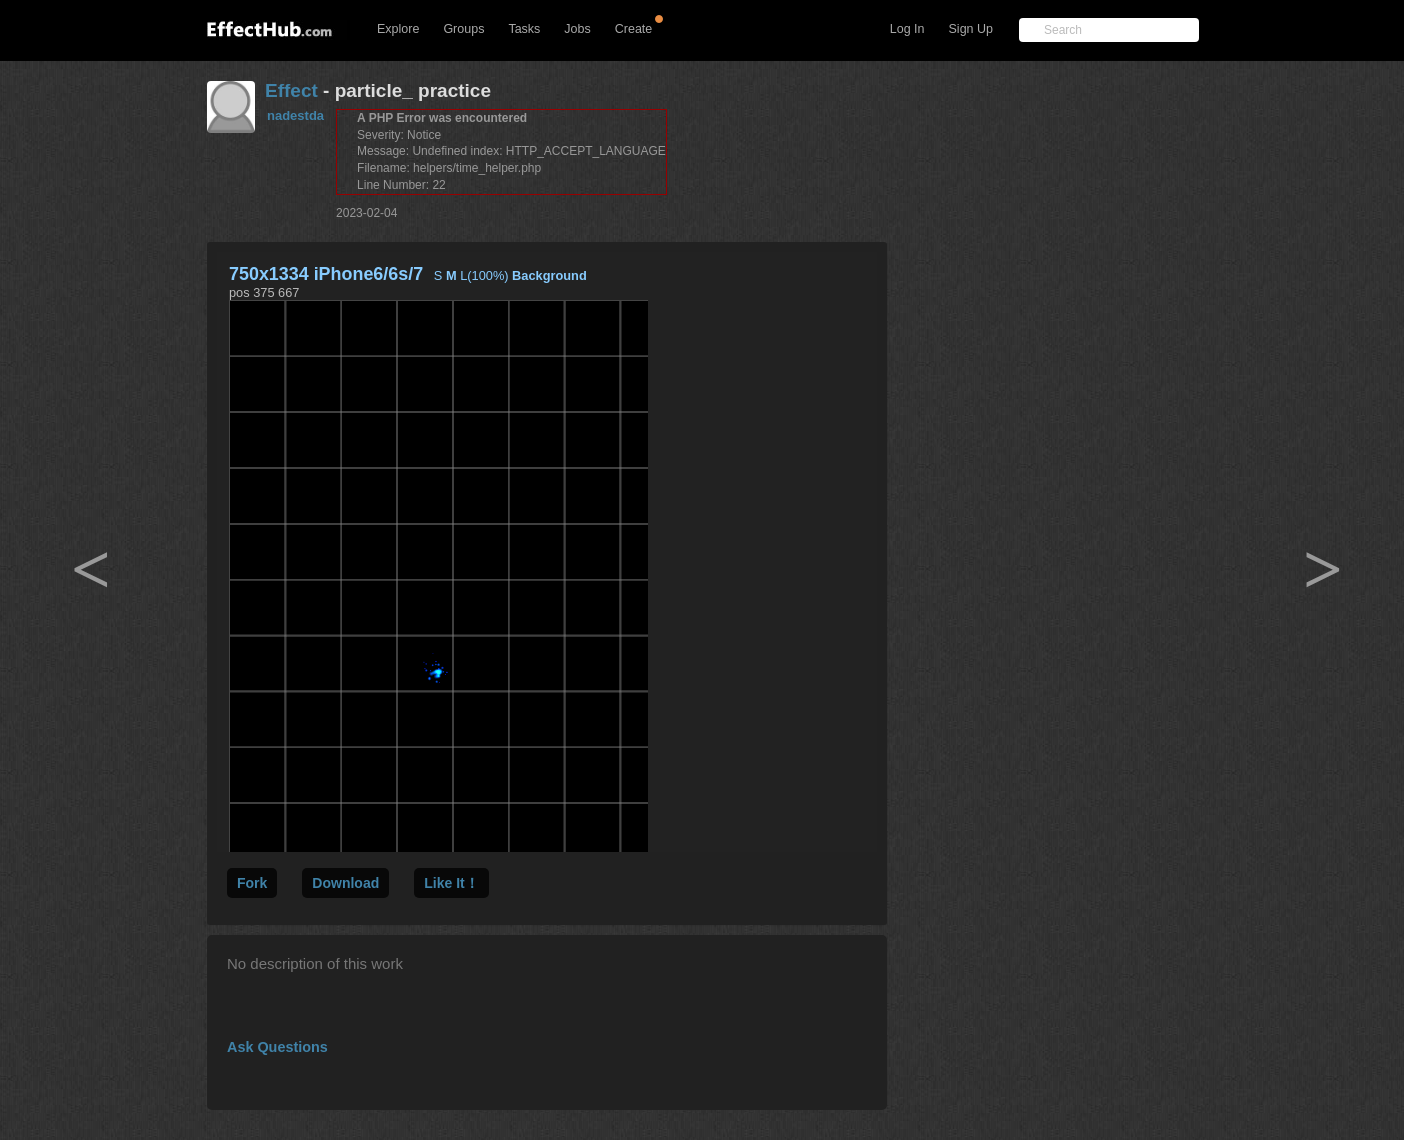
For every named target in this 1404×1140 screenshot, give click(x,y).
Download (345, 883)
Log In (907, 29)
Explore (398, 29)
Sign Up (971, 29)
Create (634, 29)
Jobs (577, 29)
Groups (463, 29)
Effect (291, 90)
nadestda (295, 115)
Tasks (524, 29)
